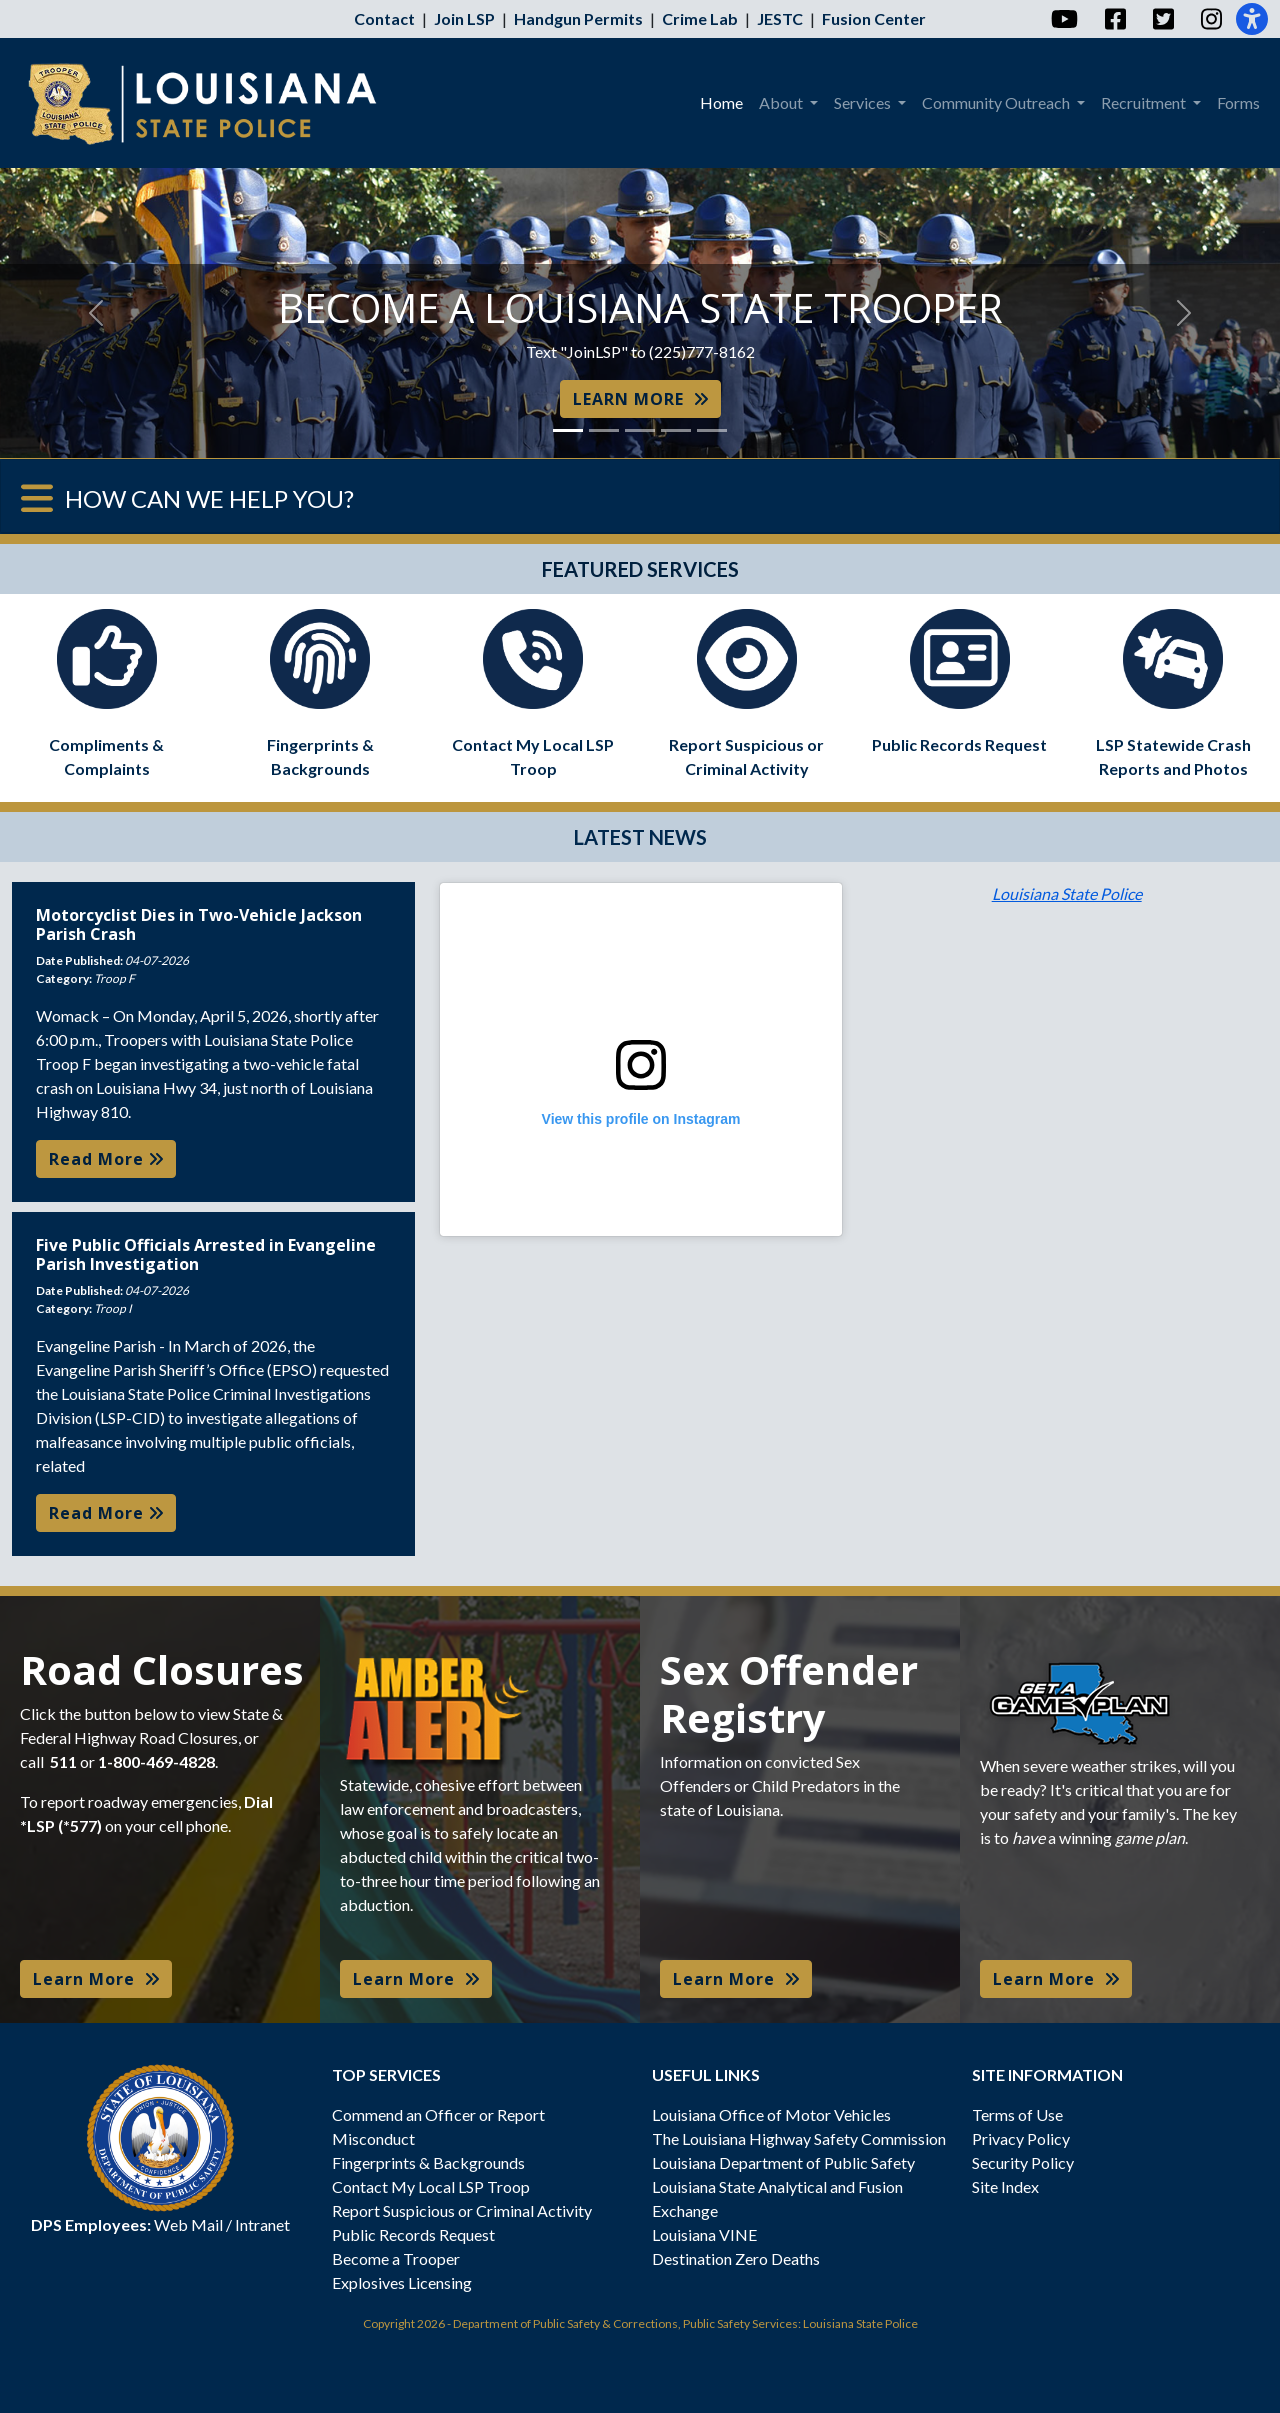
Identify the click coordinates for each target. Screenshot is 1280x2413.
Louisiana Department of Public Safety (783, 2162)
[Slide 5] (712, 430)
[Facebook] (1114, 19)
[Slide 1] (568, 430)
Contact (384, 18)
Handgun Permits (578, 18)
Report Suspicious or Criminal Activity (462, 2210)
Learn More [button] (96, 1979)
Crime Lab (700, 18)
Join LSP (464, 18)
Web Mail (188, 2224)
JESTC (780, 18)
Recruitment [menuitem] (1145, 102)
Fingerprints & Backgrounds (428, 2162)
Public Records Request (413, 2234)
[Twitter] (1162, 19)
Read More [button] (106, 1159)
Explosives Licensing (402, 2282)
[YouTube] (1063, 19)
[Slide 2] (604, 430)
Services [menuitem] (864, 102)
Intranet (262, 2224)
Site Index (1005, 2186)
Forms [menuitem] (1238, 102)
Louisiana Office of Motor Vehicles (771, 2114)
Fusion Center (874, 18)
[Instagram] (1210, 19)
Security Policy (1023, 2162)
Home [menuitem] (721, 102)
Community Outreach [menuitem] (997, 102)
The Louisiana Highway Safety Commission (799, 2138)
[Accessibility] (1252, 19)
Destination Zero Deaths (736, 2258)
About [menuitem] (782, 102)
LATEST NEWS (640, 837)
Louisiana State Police (1067, 893)
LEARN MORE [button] (640, 399)
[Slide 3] (640, 430)
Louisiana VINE (704, 2234)
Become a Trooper (396, 2258)
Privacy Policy (1021, 2138)
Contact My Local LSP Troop (431, 2186)
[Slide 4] (676, 430)
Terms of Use (1017, 2114)
